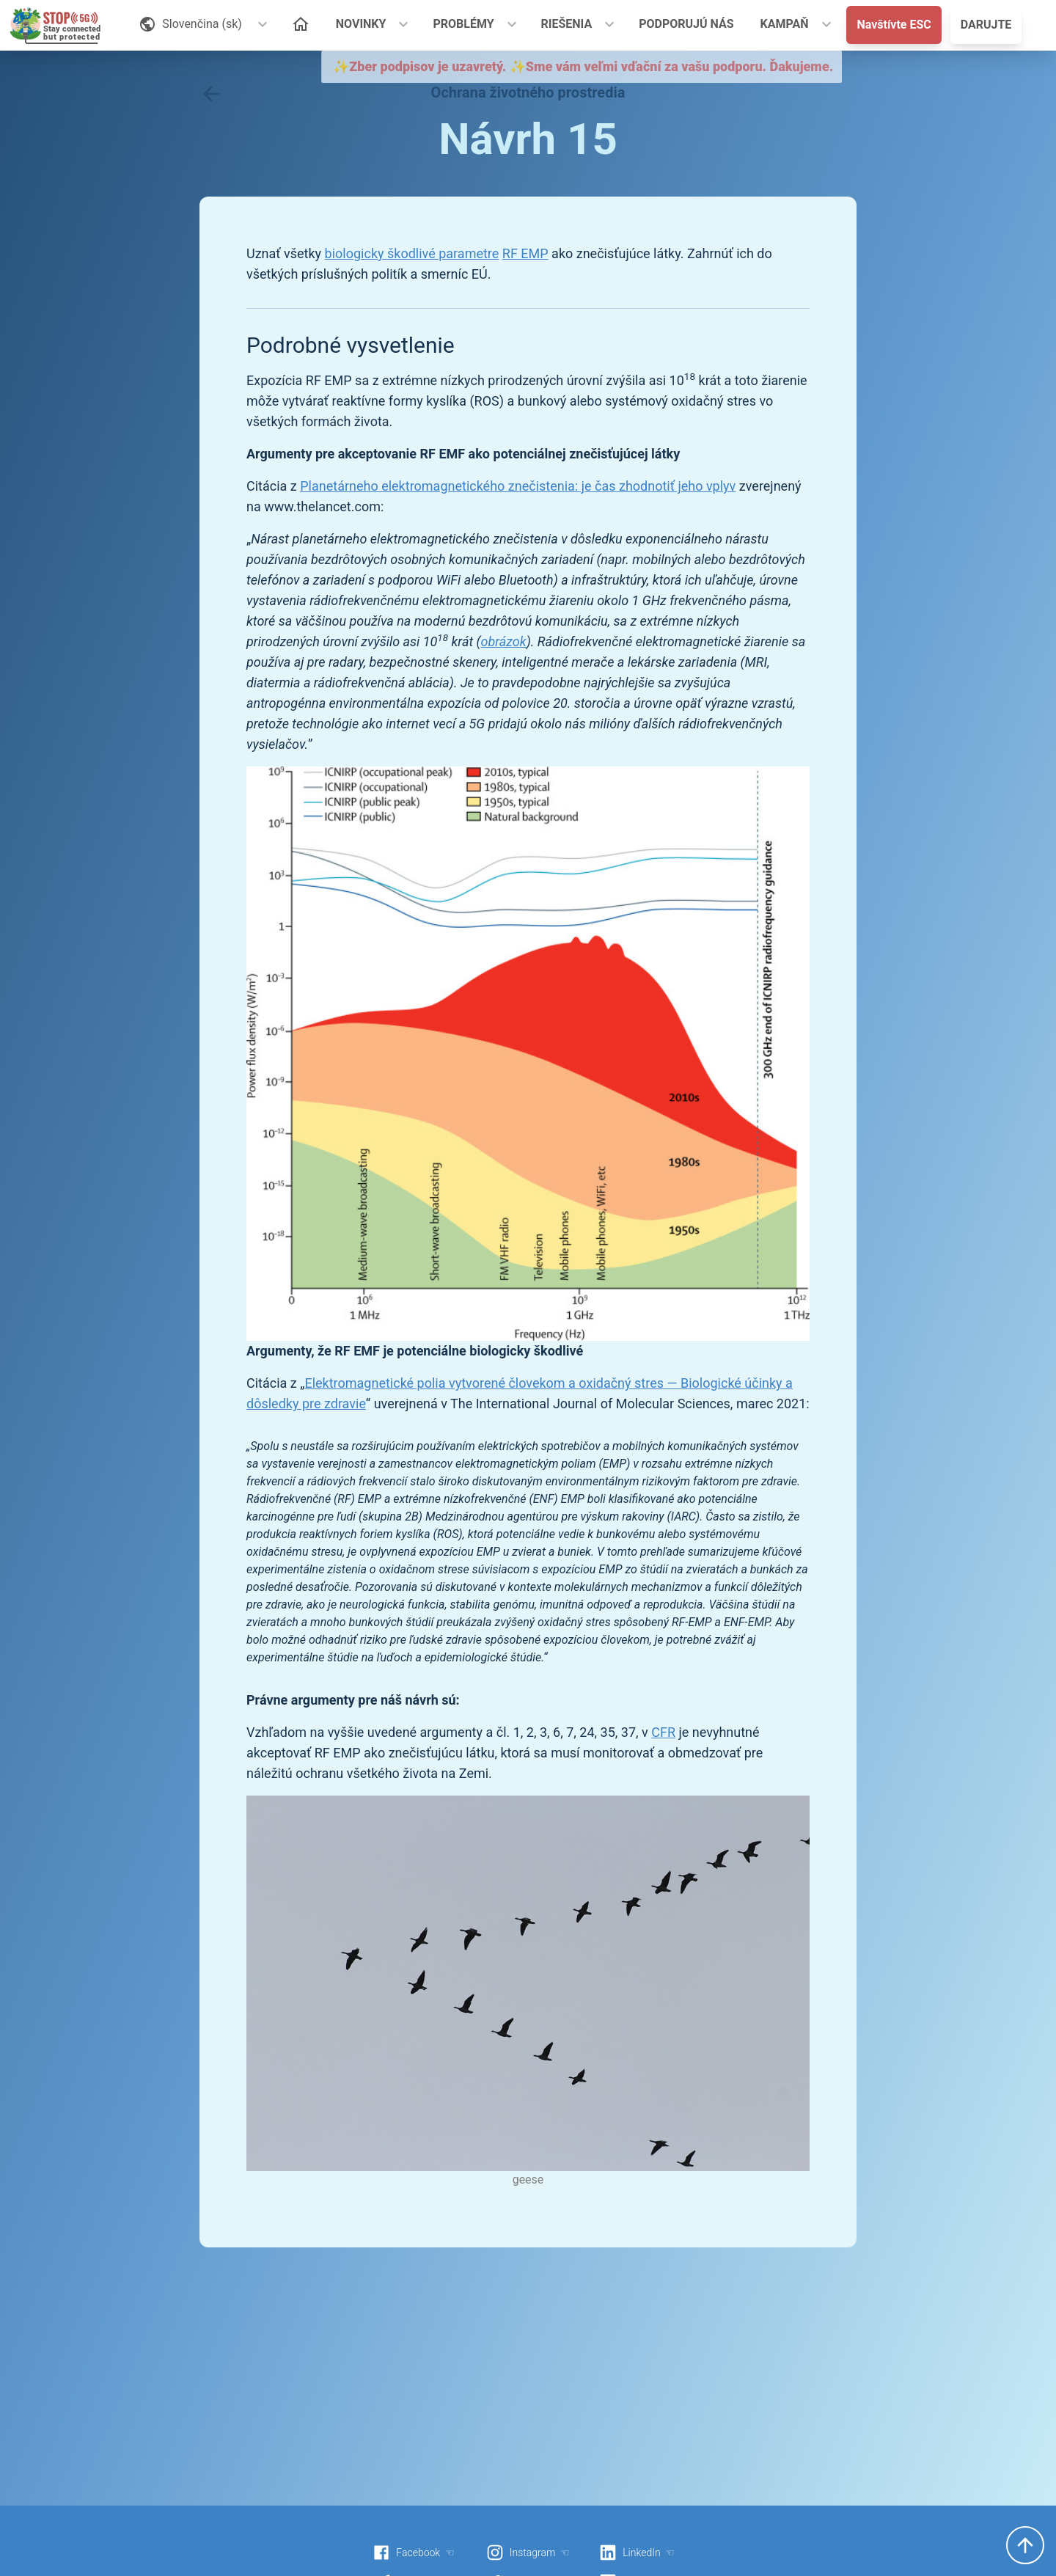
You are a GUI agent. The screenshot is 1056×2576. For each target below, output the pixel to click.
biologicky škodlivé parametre (412, 253)
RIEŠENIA (567, 24)
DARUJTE (986, 25)
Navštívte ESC (894, 25)
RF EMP (525, 253)
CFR (663, 1732)
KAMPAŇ (784, 24)
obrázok (504, 641)
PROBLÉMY (463, 24)
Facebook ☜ (414, 2552)
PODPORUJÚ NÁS (686, 24)
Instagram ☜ (528, 2552)
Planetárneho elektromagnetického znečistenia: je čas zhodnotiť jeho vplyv (518, 486)
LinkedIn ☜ (637, 2552)
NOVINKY (361, 24)
